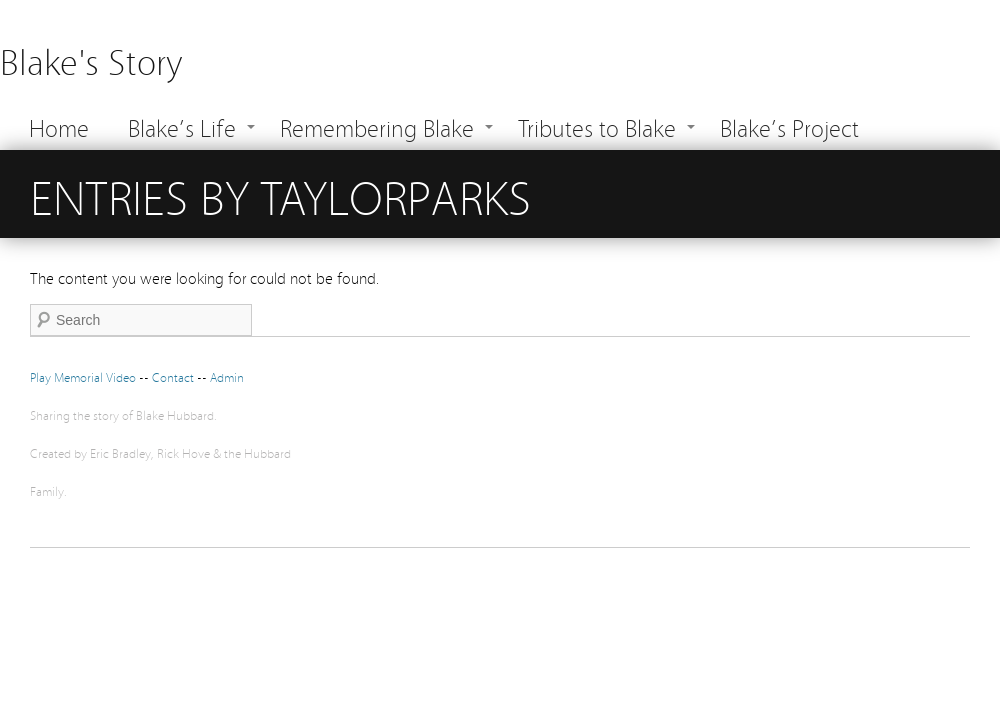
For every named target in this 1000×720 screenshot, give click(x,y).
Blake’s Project (789, 126)
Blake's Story (91, 59)
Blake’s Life (182, 126)
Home (59, 126)
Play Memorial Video (83, 376)
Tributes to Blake (597, 126)
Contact (174, 376)
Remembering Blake (377, 126)
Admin (227, 376)
